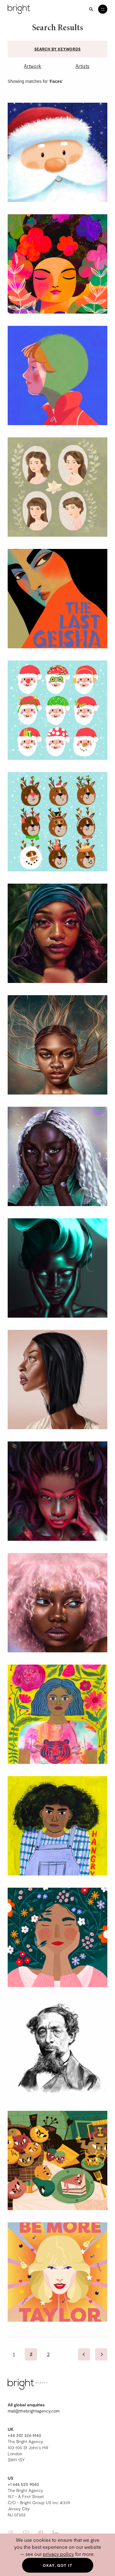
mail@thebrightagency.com (33, 2410)
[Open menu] (102, 9)
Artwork (32, 66)
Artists (82, 66)
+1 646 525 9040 (23, 2484)
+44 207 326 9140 (24, 2435)
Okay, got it (57, 2565)
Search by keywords (57, 49)
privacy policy (58, 2554)
